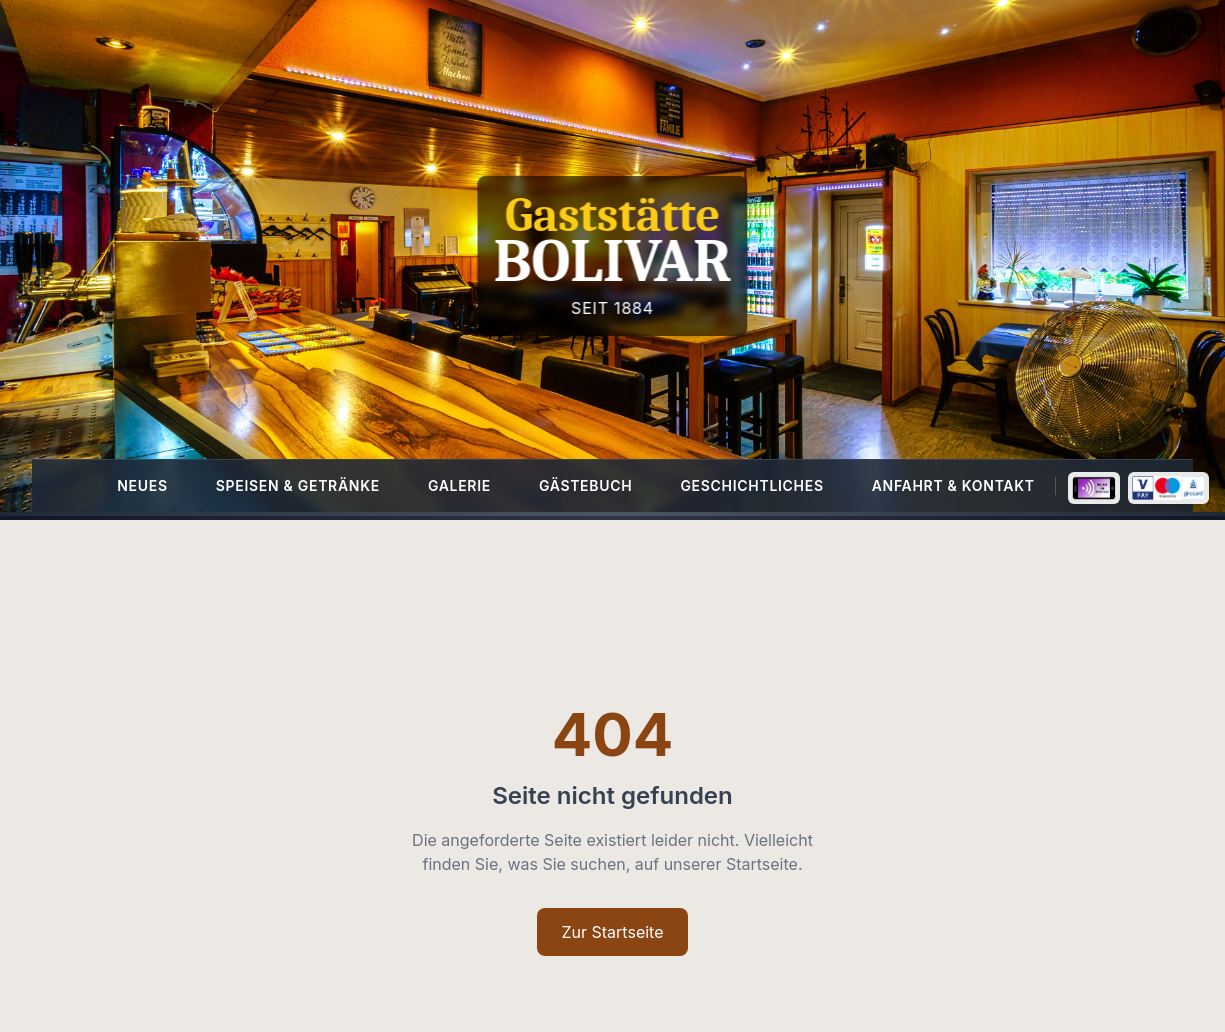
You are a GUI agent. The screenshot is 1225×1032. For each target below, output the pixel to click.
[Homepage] (612, 256)
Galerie (459, 485)
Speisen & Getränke (298, 485)
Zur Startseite (612, 932)
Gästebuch (585, 485)
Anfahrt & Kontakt (953, 485)
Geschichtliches (751, 485)
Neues (142, 485)
